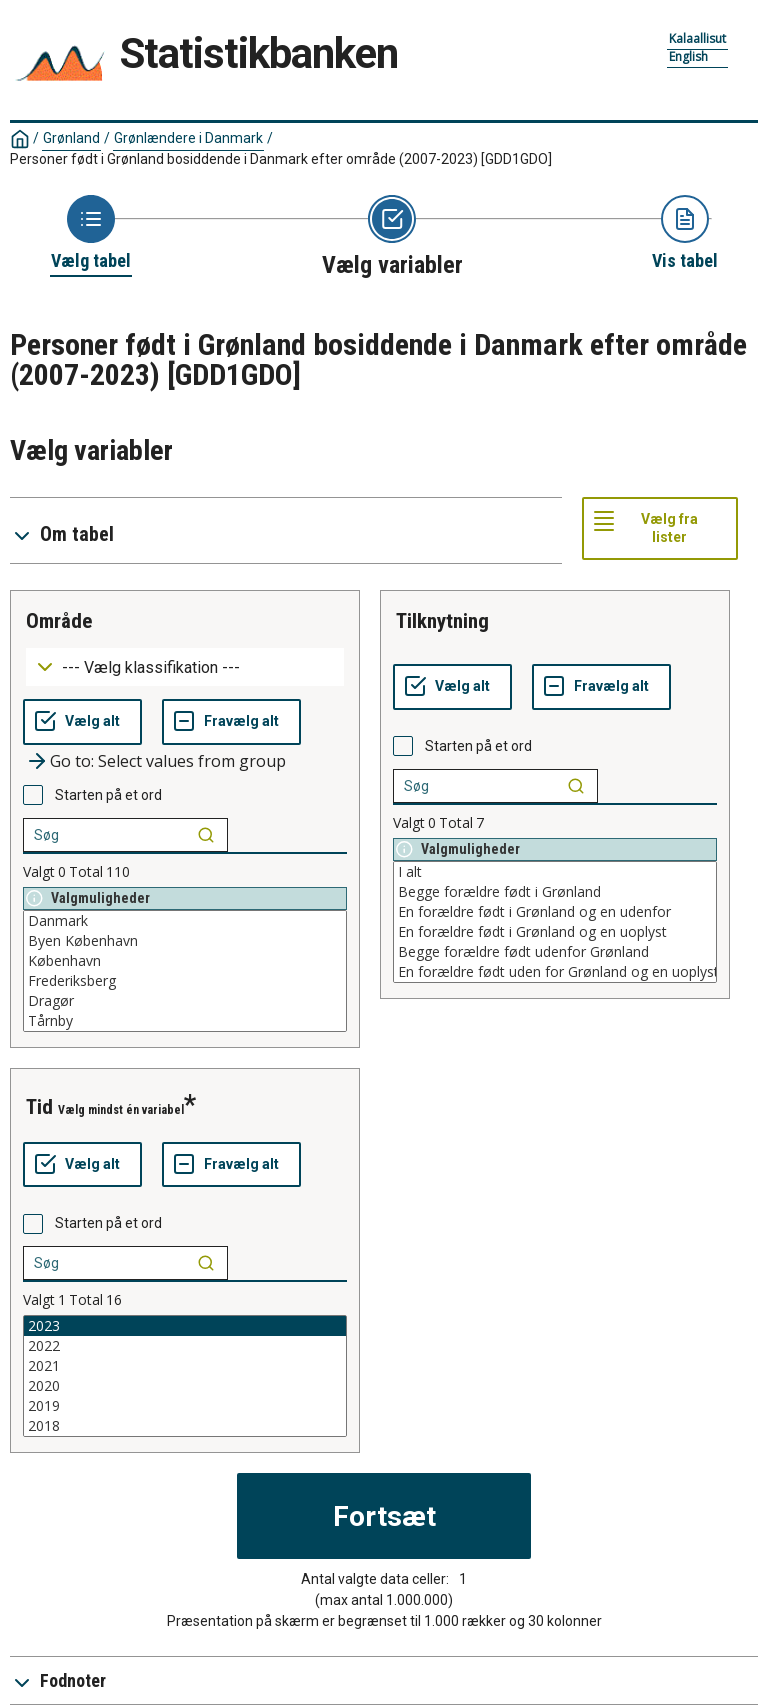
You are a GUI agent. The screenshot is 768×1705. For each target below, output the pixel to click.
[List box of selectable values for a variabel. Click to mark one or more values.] (185, 971)
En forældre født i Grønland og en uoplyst (555, 932)
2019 (185, 1406)
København (185, 961)
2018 (185, 1426)
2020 (185, 1386)
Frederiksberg (185, 981)
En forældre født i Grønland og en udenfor (555, 912)
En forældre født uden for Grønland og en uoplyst (555, 972)
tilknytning (442, 621)
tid (39, 1107)
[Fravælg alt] (231, 722)
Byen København (185, 941)
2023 (185, 1326)
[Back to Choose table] (91, 234)
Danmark (185, 921)
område (59, 621)
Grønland (71, 138)
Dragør (185, 1001)
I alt (555, 872)
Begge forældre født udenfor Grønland (555, 952)
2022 (185, 1346)
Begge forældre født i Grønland (555, 892)
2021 (185, 1366)
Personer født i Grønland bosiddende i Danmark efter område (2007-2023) (281, 159)
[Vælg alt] (82, 722)
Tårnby (185, 1021)
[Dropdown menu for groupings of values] (185, 667)
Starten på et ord (108, 795)
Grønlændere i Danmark (188, 138)
